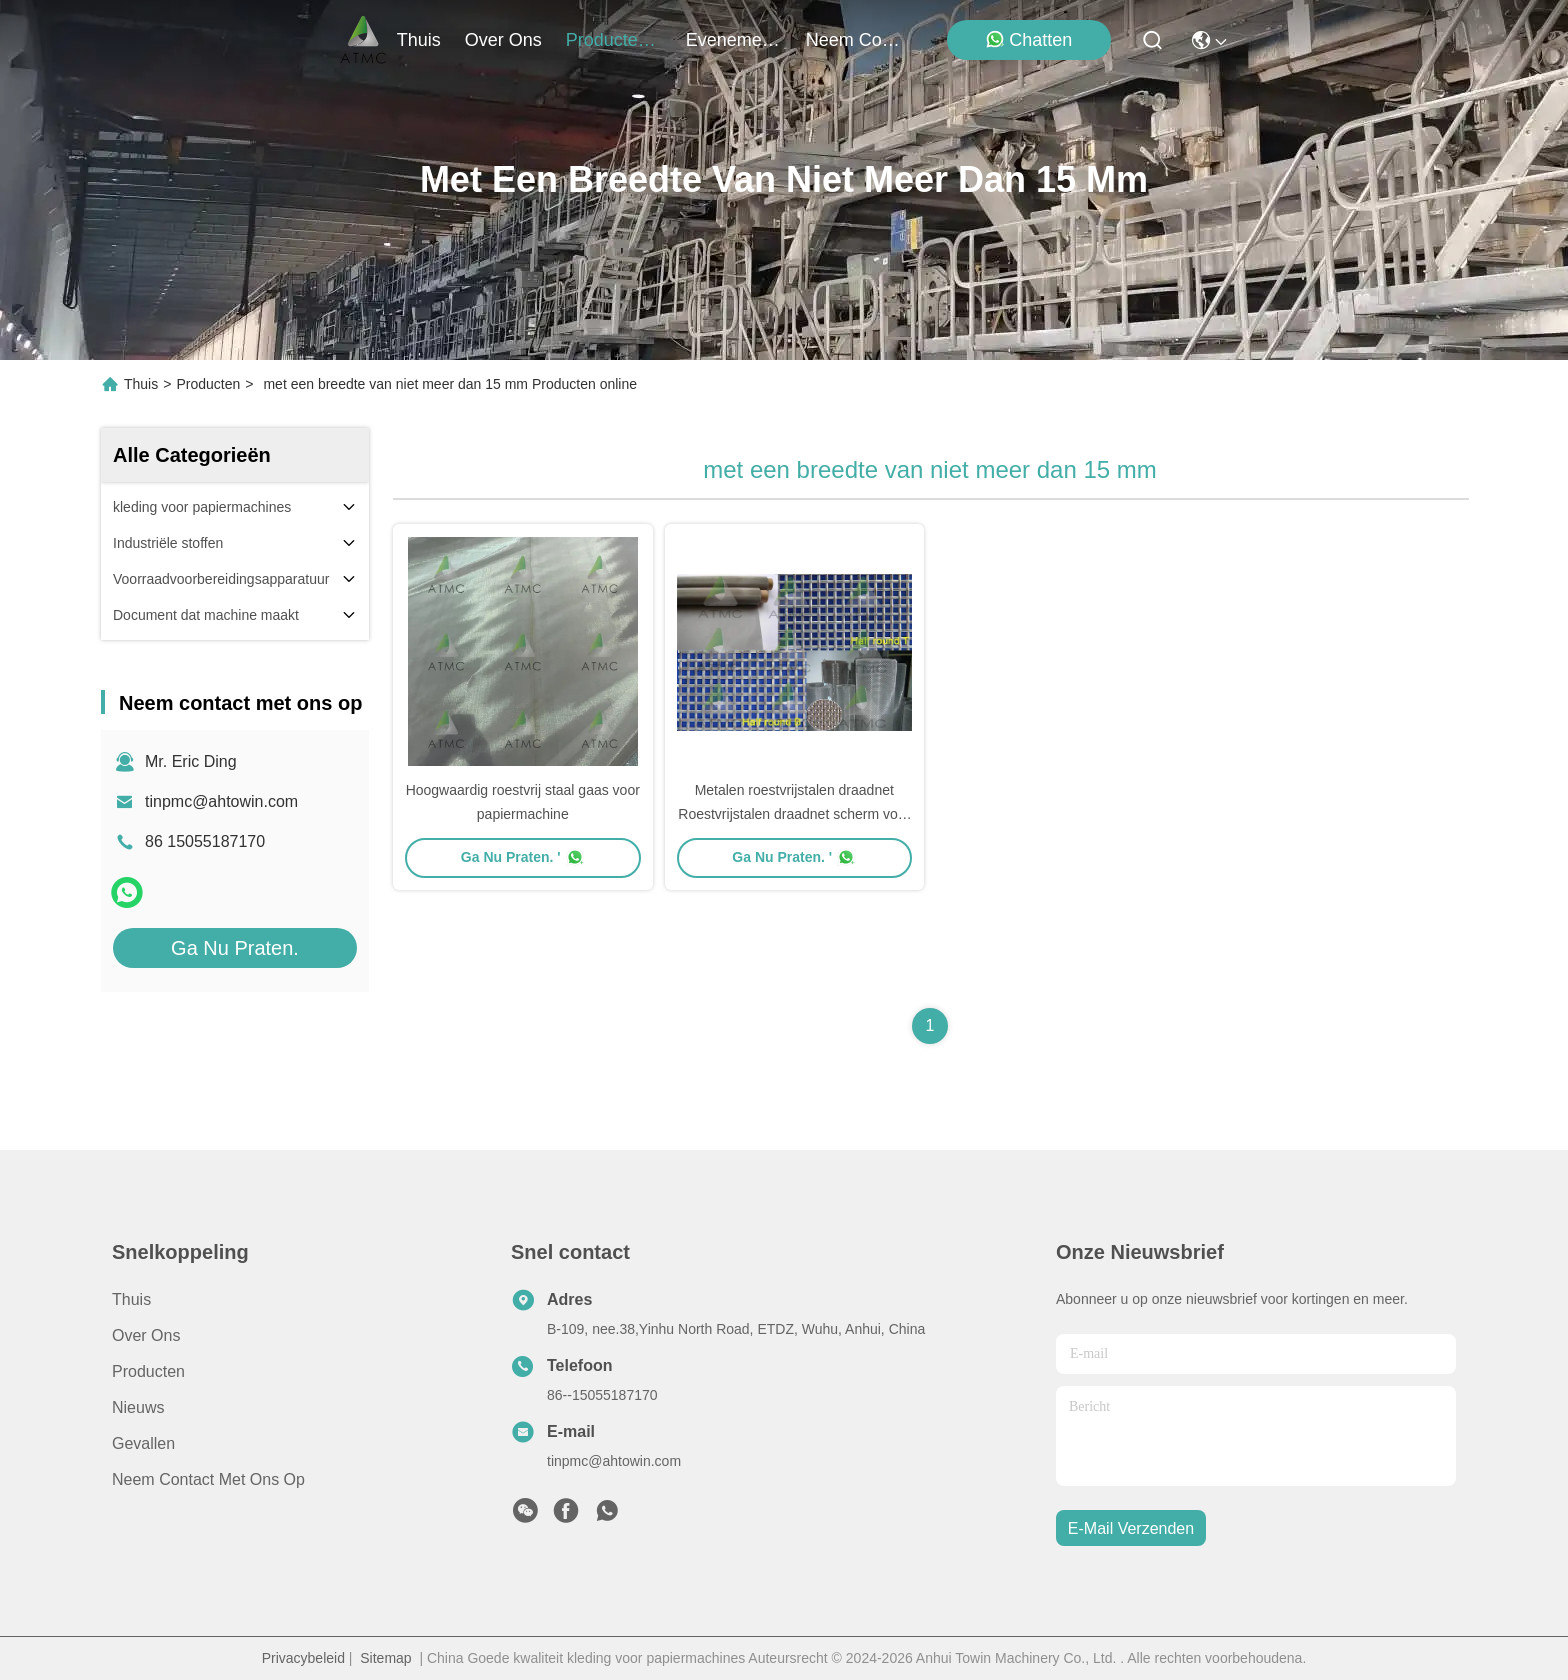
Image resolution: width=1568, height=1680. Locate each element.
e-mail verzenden (1131, 1528)
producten (614, 40)
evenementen (734, 40)
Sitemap (385, 1658)
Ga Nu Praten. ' (523, 857)
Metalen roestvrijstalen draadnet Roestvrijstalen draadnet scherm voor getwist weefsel (794, 814)
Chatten (1028, 39)
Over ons (146, 1335)
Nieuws (138, 1407)
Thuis (419, 40)
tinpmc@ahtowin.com (221, 801)
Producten (208, 384)
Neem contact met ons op (208, 1479)
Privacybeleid (303, 1658)
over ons (503, 40)
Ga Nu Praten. (235, 948)
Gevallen (143, 1443)
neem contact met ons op (854, 40)
